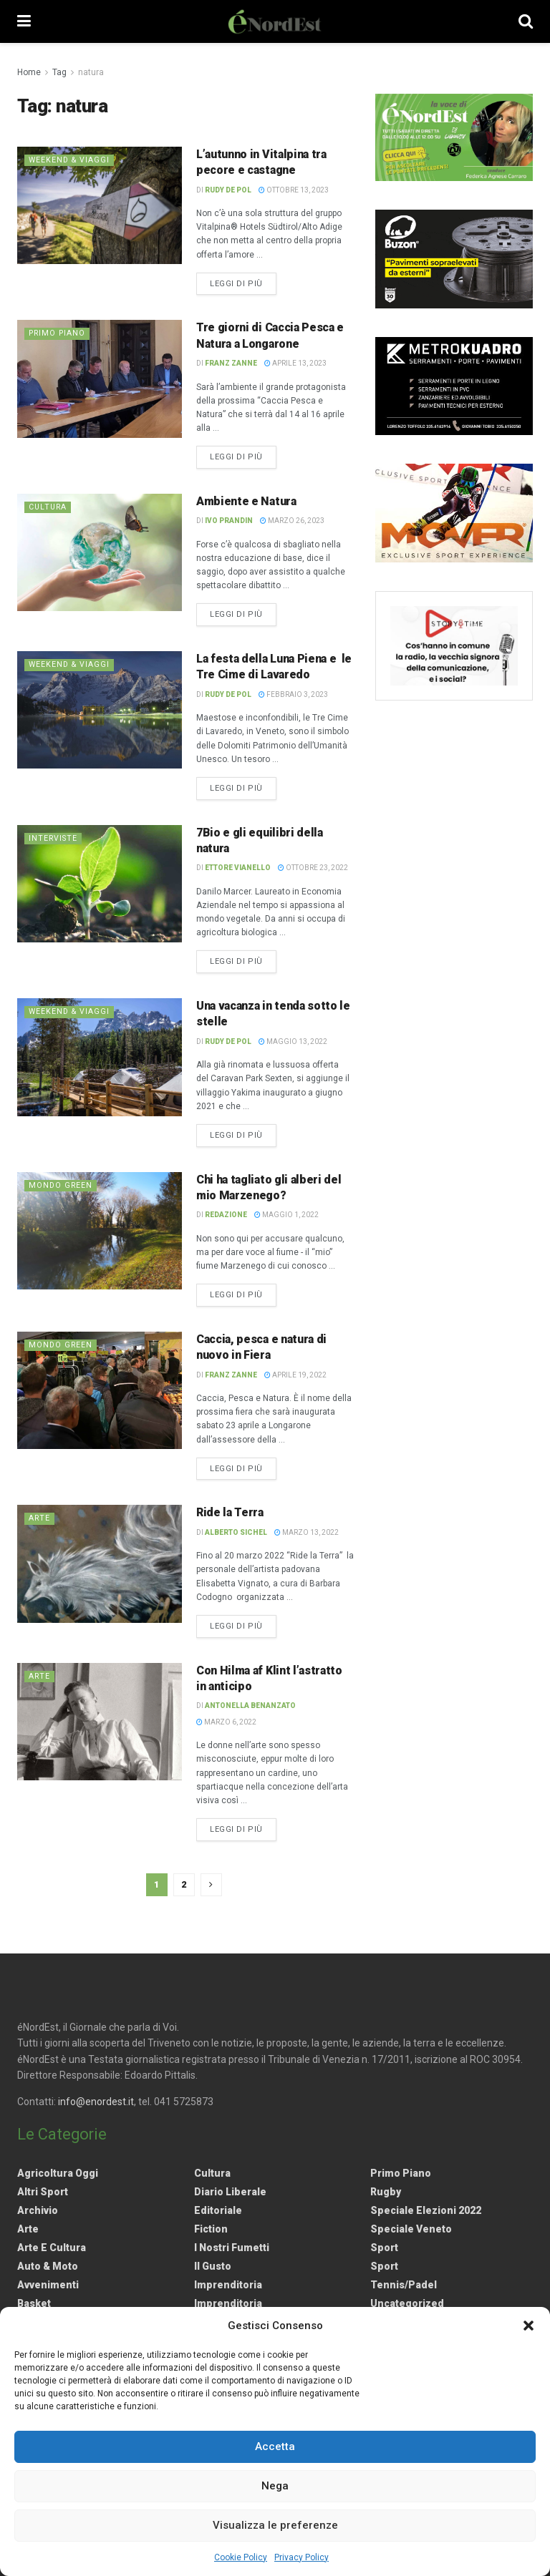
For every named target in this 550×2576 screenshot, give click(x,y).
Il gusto (212, 2266)
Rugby (385, 2191)
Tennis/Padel (403, 2284)
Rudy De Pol (228, 190)
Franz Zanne (231, 363)
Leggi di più (243, 282)
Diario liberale (230, 2191)
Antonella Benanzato (250, 1705)
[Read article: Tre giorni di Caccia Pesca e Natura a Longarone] (99, 378)
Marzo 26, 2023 (292, 521)
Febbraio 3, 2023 (293, 694)
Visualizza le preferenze (275, 2525)
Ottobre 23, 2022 (313, 868)
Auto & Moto (47, 2266)
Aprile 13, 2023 (295, 363)
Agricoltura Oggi (57, 2173)
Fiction (211, 2229)
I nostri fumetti (231, 2247)
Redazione (226, 1215)
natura (91, 72)
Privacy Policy (301, 2557)
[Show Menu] (24, 21)
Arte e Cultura (51, 2247)
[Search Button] (525, 21)
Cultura (49, 507)
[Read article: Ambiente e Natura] (99, 552)
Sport (384, 2247)
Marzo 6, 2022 (226, 1722)
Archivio (37, 2210)
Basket (34, 2303)
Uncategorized (407, 2303)
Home (29, 72)
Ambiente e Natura (246, 501)
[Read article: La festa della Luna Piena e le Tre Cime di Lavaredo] (99, 710)
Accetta (275, 2446)
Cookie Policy (240, 2557)
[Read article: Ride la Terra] (99, 1563)
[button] (528, 2325)
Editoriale (218, 2210)
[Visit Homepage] (275, 21)
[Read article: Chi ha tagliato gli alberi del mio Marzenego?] (99, 1230)
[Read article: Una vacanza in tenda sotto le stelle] (99, 1057)
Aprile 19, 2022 (295, 1375)
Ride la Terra (230, 1512)
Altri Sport (42, 2191)
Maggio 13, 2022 (293, 1041)
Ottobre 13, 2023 (294, 190)
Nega (275, 2485)
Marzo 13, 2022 (306, 1532)
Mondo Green (61, 1185)
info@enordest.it (96, 2101)
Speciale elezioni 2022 (425, 2210)
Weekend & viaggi (70, 160)
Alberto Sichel (236, 1532)
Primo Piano (59, 333)
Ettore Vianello (238, 868)
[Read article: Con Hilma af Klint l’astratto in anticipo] (99, 1721)
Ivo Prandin (229, 521)
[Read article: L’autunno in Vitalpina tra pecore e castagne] (99, 205)
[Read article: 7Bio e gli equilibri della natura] (99, 883)
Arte (40, 1518)
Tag (59, 72)
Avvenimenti (48, 2284)
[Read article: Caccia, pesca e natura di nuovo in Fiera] (99, 1390)
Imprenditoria (228, 2284)
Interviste (54, 838)
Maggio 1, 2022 (286, 1215)
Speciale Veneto (411, 2229)
